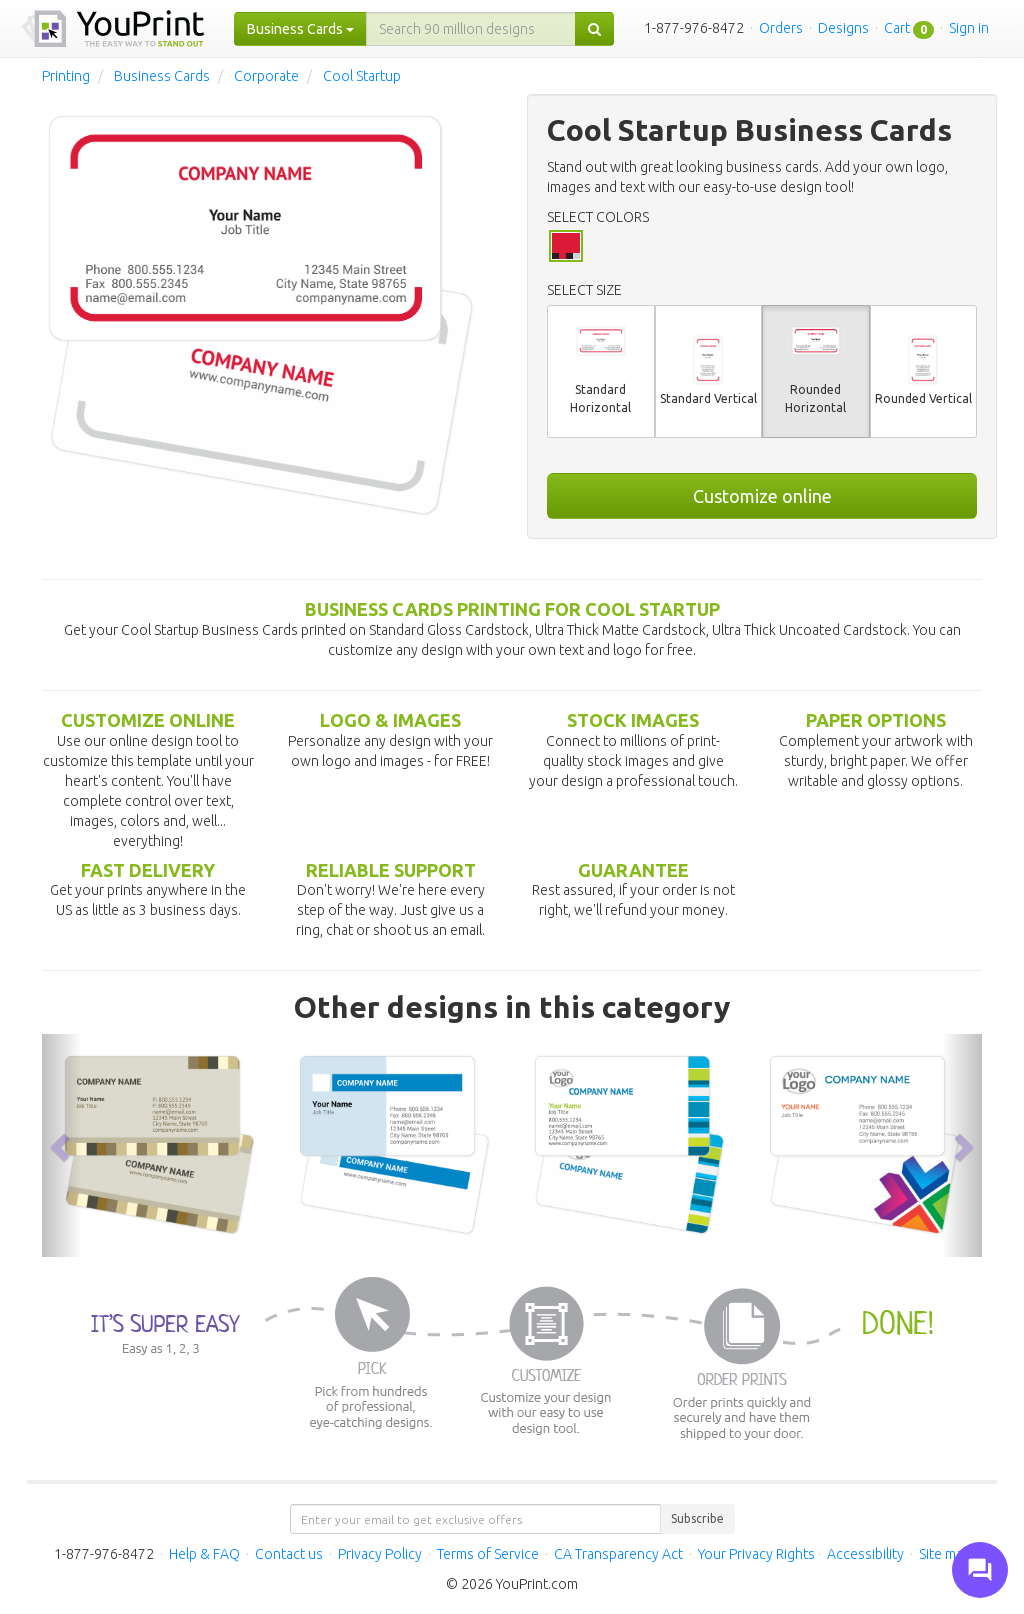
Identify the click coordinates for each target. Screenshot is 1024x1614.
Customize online (762, 496)
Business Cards (162, 76)
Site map (945, 1554)
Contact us (289, 1554)
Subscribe (697, 1518)
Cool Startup (362, 76)
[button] (62, 1145)
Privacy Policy (380, 1554)
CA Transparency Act (618, 1554)
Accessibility (865, 1554)
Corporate (266, 76)
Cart (897, 28)
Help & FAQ (204, 1554)
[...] (471, 29)
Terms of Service (488, 1554)
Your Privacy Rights (756, 1554)
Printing (66, 76)
